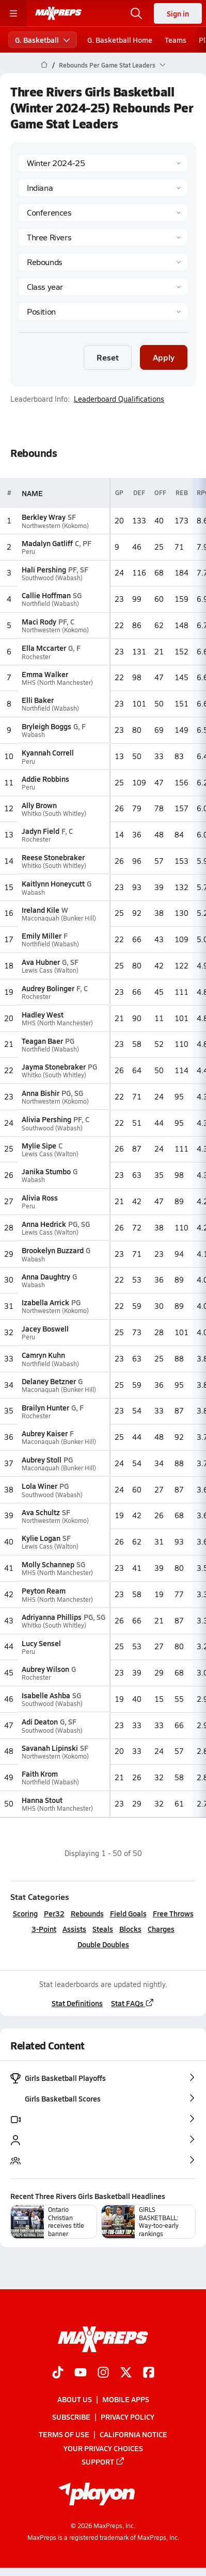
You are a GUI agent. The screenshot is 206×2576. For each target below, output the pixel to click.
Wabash (33, 735)
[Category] (103, 262)
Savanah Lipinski (50, 1748)
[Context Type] (103, 212)
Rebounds (87, 1913)
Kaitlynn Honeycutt (53, 883)
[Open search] (136, 13)
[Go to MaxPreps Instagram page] (103, 2373)
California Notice (133, 2435)
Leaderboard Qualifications (119, 399)
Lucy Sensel (41, 1643)
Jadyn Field (40, 831)
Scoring (25, 1913)
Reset (108, 357)
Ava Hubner (41, 962)
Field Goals (128, 1913)
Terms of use (64, 2435)
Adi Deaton (40, 1721)
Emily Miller (41, 935)
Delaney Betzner (49, 1381)
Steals (102, 1928)
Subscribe (71, 2417)
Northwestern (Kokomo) (55, 525)
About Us (74, 2399)
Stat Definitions (77, 2003)
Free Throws (173, 1913)
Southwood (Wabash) (52, 578)
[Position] (103, 311)
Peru (28, 551)
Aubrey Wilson (45, 1669)
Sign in (178, 13)
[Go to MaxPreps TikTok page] (58, 2373)
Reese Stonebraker (53, 857)
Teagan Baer (42, 1041)
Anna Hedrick (44, 1224)
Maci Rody (39, 621)
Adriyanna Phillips (52, 1617)
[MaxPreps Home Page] (44, 65)
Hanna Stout (42, 1800)
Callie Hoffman (46, 595)
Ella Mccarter (44, 648)
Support (103, 2461)
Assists (74, 1928)
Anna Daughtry (46, 1276)
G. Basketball (42, 40)
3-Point (43, 1928)
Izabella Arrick (45, 1302)
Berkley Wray (44, 517)
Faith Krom (40, 1773)
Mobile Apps (125, 2399)
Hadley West (43, 1014)
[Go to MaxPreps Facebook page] (148, 2373)
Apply (164, 357)
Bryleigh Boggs (46, 726)
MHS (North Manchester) (57, 682)
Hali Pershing (44, 569)
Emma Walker (45, 674)
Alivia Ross (40, 1197)
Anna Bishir (40, 1093)
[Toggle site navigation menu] (13, 13)
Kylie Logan (41, 1538)
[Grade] (103, 286)
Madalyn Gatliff (47, 543)
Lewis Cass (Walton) (50, 970)
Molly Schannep (48, 1564)
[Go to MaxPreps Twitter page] (126, 2373)
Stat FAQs (132, 2003)
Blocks (130, 1928)
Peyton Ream (44, 1590)
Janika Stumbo (46, 1171)
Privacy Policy (127, 2417)
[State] (103, 187)
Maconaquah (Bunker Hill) (59, 918)
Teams (175, 40)
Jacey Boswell (45, 1328)
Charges (161, 1928)
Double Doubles (103, 1944)
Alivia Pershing (46, 1119)
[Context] (103, 237)
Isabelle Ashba (46, 1695)
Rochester (36, 656)
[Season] (103, 163)
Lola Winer (39, 1486)
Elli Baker (38, 700)
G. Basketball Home (119, 40)
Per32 (54, 1913)
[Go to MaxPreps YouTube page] (80, 2373)
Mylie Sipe (39, 1145)
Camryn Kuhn (43, 1355)
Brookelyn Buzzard (53, 1250)
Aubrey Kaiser (45, 1433)
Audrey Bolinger (48, 988)
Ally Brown (39, 805)
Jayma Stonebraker (54, 1066)
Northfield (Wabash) (50, 604)
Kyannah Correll (48, 752)
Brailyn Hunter (45, 1407)
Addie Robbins (45, 779)
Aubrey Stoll (41, 1459)
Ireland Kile (40, 910)
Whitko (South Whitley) (54, 813)
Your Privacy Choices (103, 2448)
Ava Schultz (41, 1512)
